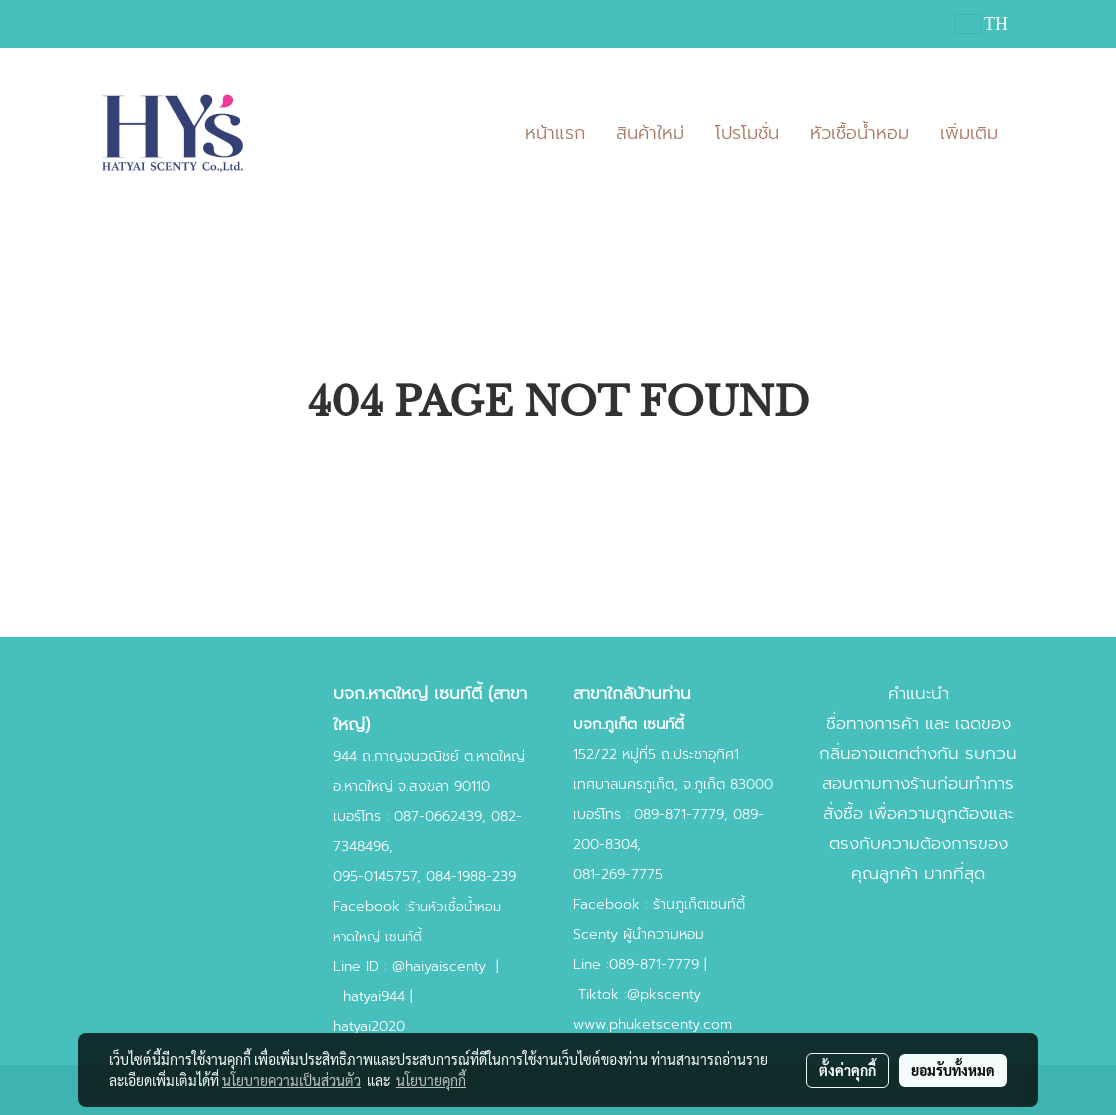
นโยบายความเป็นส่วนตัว (291, 1080)
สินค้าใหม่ (650, 133)
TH (982, 24)
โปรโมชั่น (747, 133)
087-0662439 (438, 816)
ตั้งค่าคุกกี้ (847, 1070)
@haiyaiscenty (439, 966)
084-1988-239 (471, 876)
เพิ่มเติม (969, 133)
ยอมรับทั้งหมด (953, 1070)
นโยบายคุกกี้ (431, 1080)
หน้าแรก (555, 133)
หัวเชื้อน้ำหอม (859, 133)
